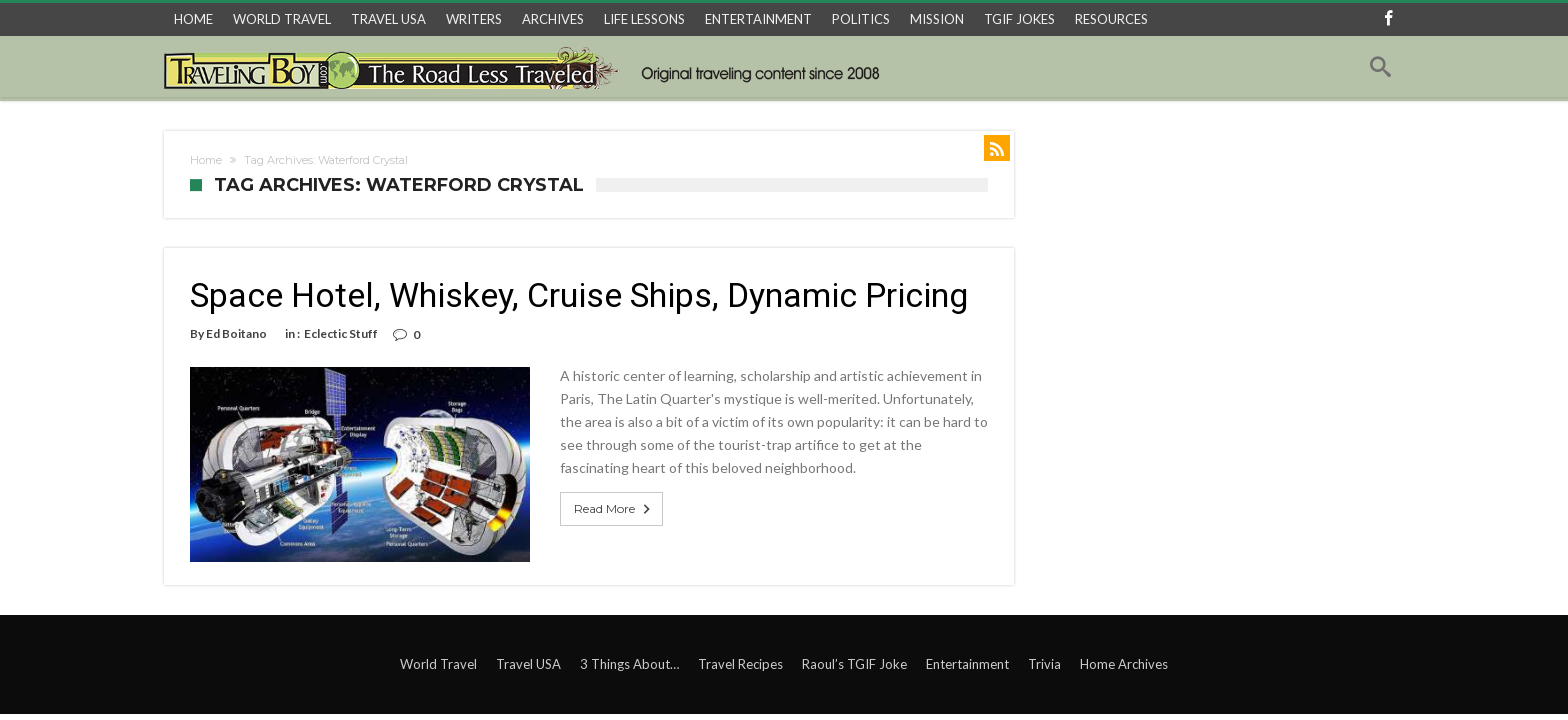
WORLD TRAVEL (282, 19)
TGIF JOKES (1019, 19)
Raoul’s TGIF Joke (854, 664)
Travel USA (528, 664)
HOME (193, 19)
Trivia (1044, 664)
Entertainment (967, 664)
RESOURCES (1111, 19)
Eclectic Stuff (341, 333)
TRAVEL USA (388, 19)
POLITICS (861, 19)
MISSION (937, 19)
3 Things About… (629, 664)
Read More (614, 509)
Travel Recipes (740, 664)
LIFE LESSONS (644, 19)
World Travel (438, 664)
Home (206, 160)
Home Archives (1124, 664)
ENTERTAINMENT (758, 19)
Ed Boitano (236, 333)
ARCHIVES (553, 19)
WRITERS (474, 19)
